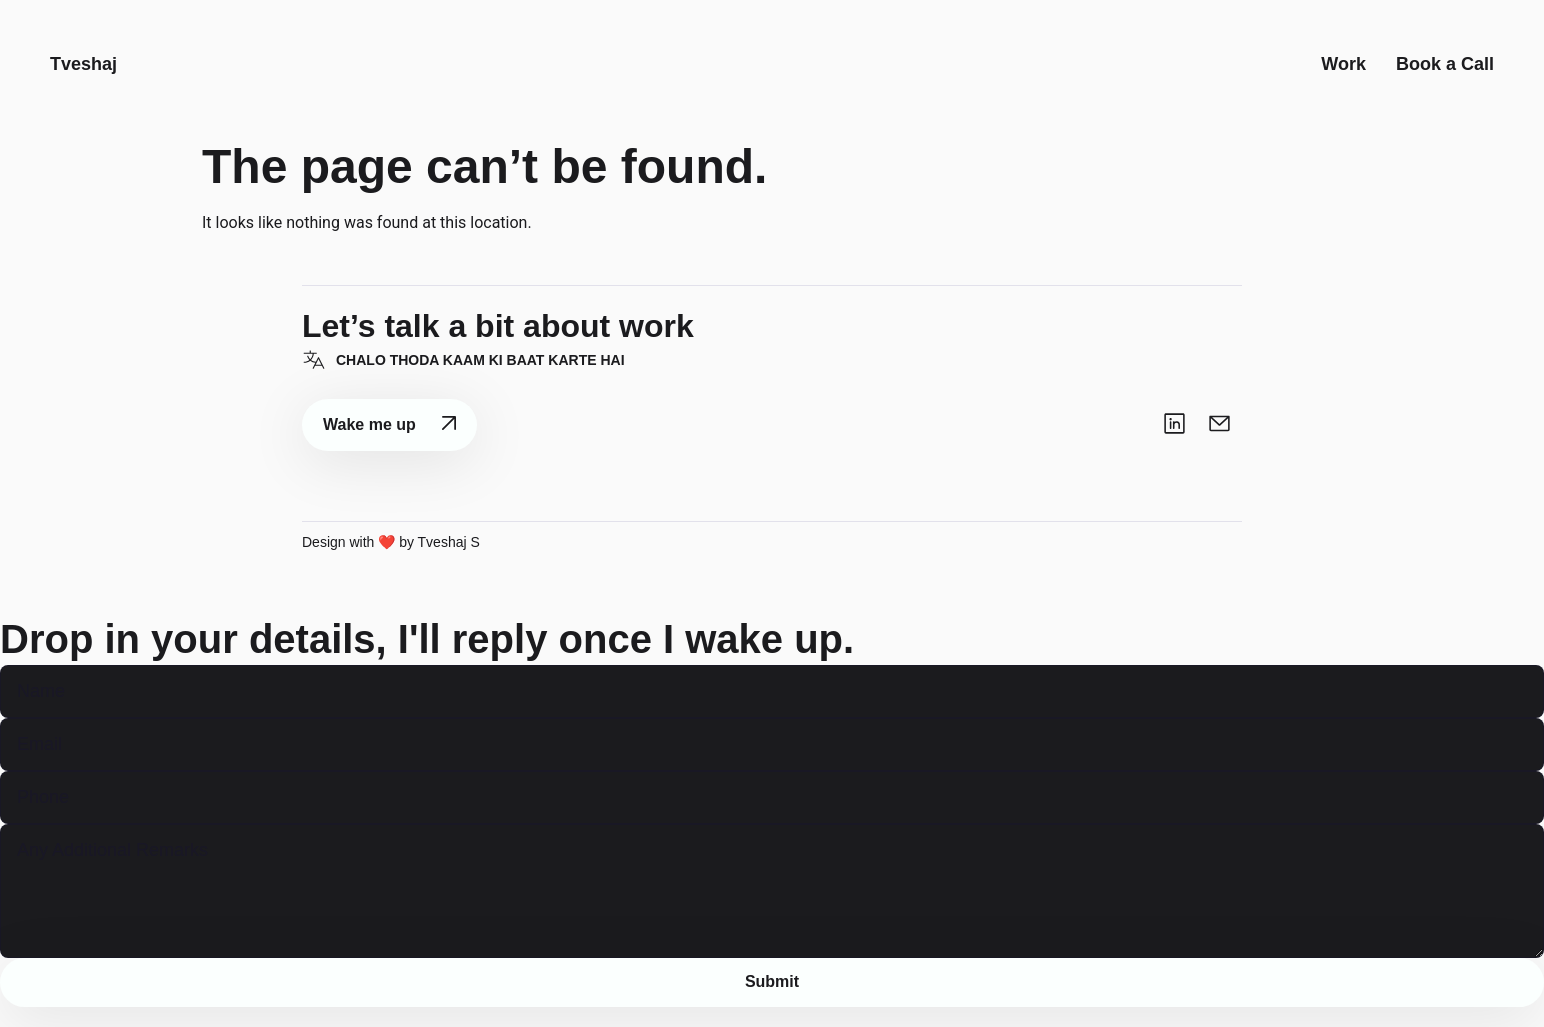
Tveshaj (83, 74)
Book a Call (1445, 74)
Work (1343, 74)
